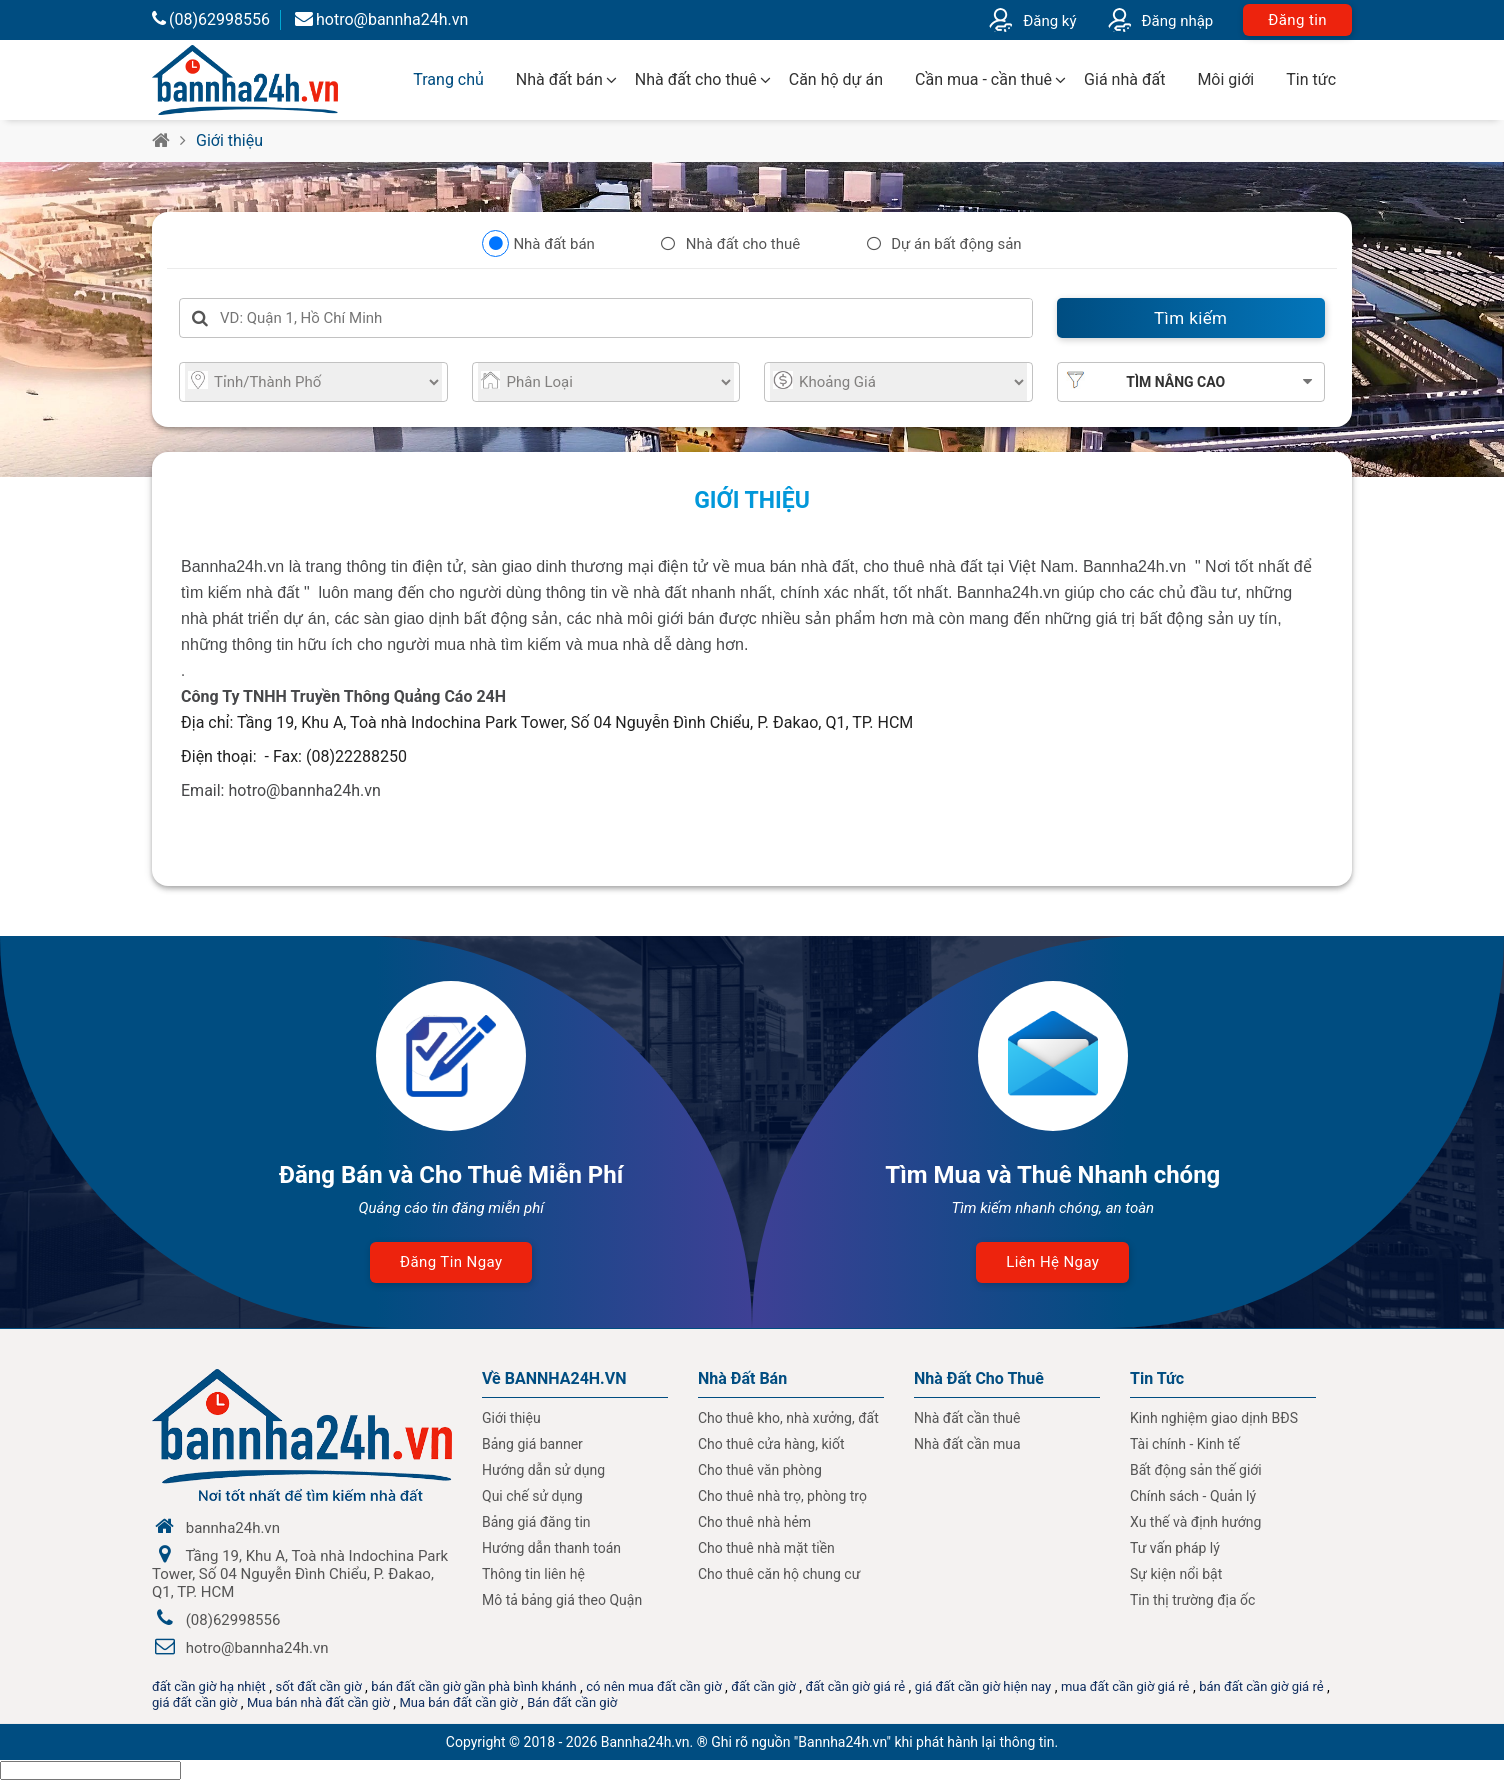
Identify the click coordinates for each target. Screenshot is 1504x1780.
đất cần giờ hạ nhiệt (209, 1686)
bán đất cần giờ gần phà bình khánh (473, 1686)
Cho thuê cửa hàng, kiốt (771, 1444)
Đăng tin (1297, 20)
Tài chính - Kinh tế (1185, 1444)
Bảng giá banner (532, 1444)
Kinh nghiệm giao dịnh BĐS (1214, 1418)
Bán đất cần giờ (572, 1702)
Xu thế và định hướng (1195, 1522)
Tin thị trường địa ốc (1192, 1600)
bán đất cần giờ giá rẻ (1261, 1686)
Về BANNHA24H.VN (554, 1378)
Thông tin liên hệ (533, 1574)
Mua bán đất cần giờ (458, 1702)
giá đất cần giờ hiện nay (983, 1686)
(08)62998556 (211, 19)
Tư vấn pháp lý (1175, 1548)
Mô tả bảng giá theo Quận (562, 1600)
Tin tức (1311, 79)
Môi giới (1225, 79)
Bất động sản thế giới (1196, 1470)
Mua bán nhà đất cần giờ (318, 1702)
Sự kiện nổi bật (1176, 1574)
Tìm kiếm (1190, 318)
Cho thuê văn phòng (760, 1470)
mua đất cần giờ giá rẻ (1125, 1686)
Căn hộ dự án (836, 79)
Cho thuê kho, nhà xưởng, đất (788, 1418)
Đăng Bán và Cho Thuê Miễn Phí (451, 1175)
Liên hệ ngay (1052, 1262)
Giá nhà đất (1124, 79)
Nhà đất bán (559, 79)
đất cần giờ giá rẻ (855, 1686)
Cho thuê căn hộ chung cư (779, 1574)
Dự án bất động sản (956, 244)
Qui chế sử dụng (532, 1496)
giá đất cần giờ (194, 1702)
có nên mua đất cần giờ (653, 1686)
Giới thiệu (229, 140)
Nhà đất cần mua (967, 1444)
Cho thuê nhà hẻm (754, 1522)
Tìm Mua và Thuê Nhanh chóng (1052, 1175)
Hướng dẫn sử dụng (543, 1470)
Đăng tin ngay (451, 1262)
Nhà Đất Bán (742, 1378)
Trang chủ (448, 79)
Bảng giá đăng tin (536, 1522)
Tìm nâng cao (1175, 382)
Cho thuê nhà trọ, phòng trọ (782, 1496)
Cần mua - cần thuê (983, 79)
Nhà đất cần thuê (967, 1418)
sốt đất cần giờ (319, 1686)
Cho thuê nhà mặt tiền (766, 1548)
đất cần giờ (763, 1686)
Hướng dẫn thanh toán (551, 1548)
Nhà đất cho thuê (696, 79)
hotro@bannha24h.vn (381, 19)
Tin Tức (1157, 1378)
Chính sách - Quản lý (1193, 1496)
